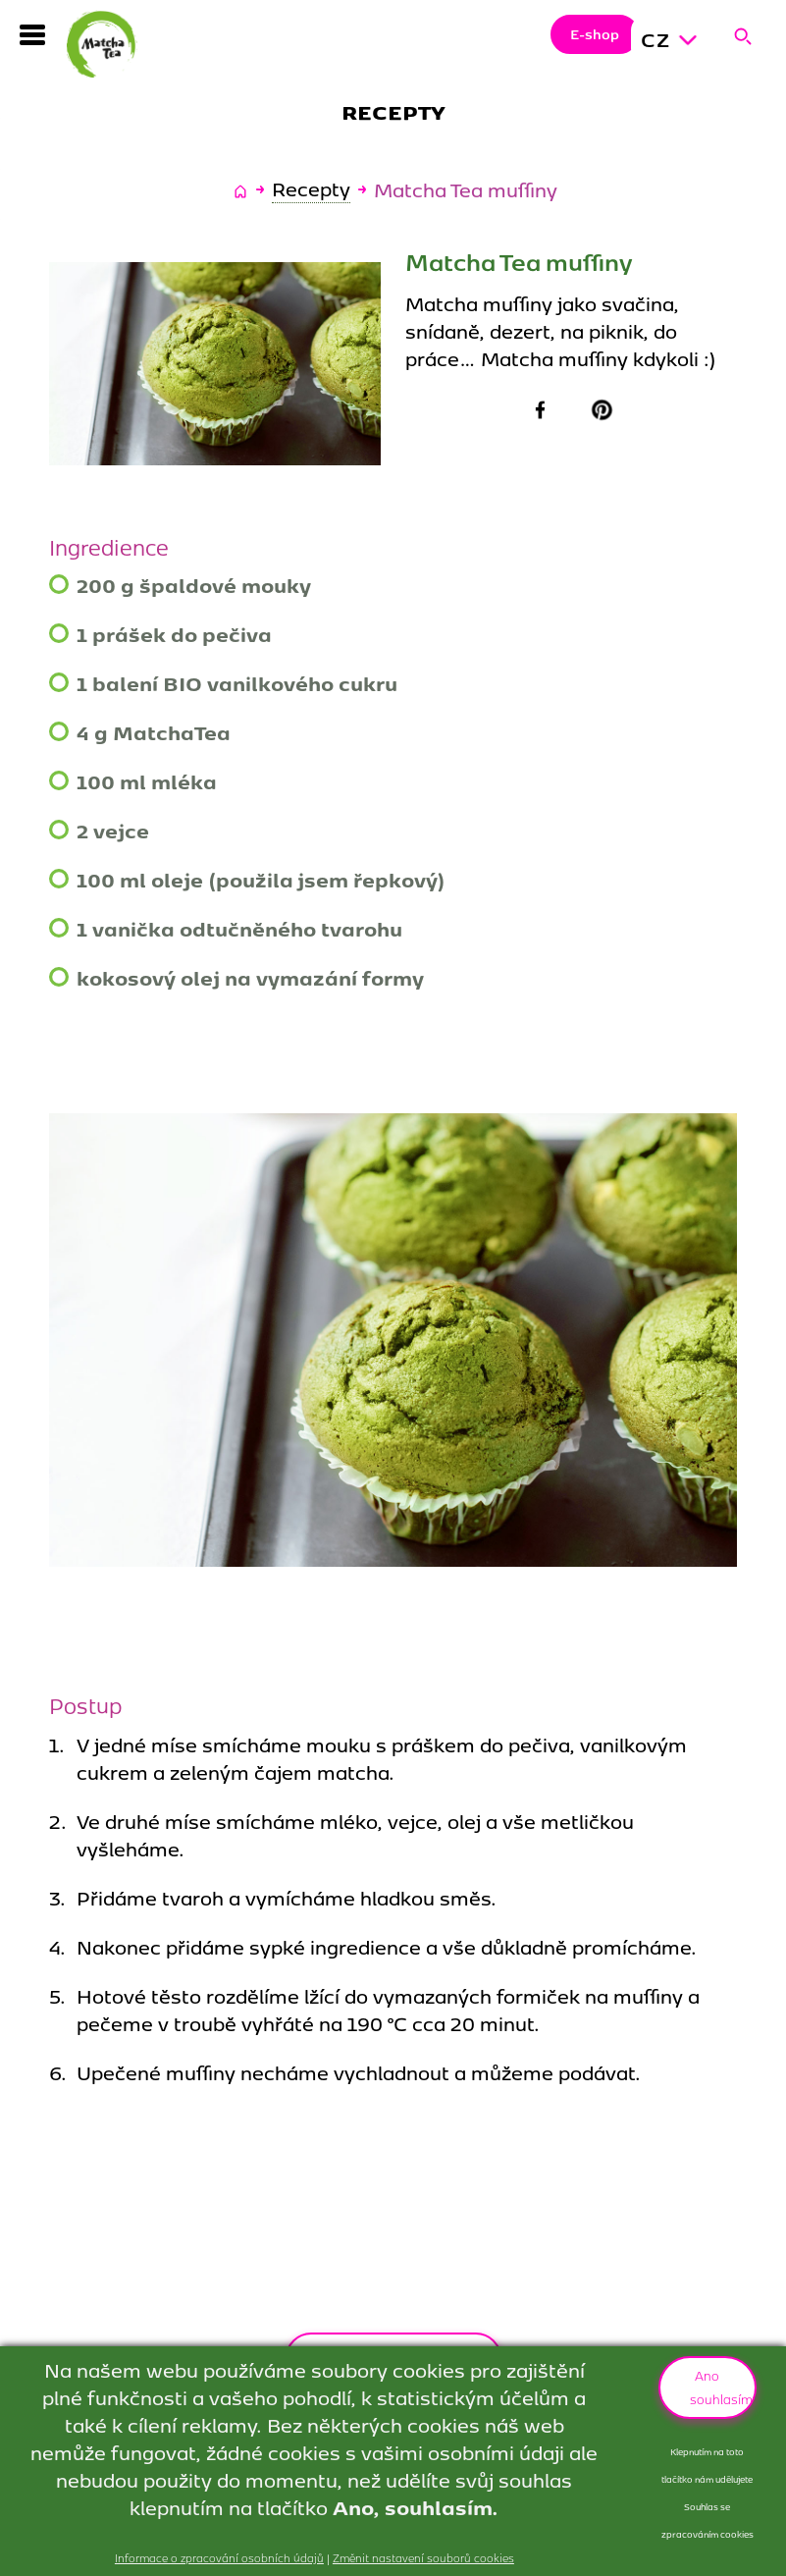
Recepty (311, 189)
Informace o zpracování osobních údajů (219, 2557)
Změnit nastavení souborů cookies (423, 2557)
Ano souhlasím (721, 2386)
